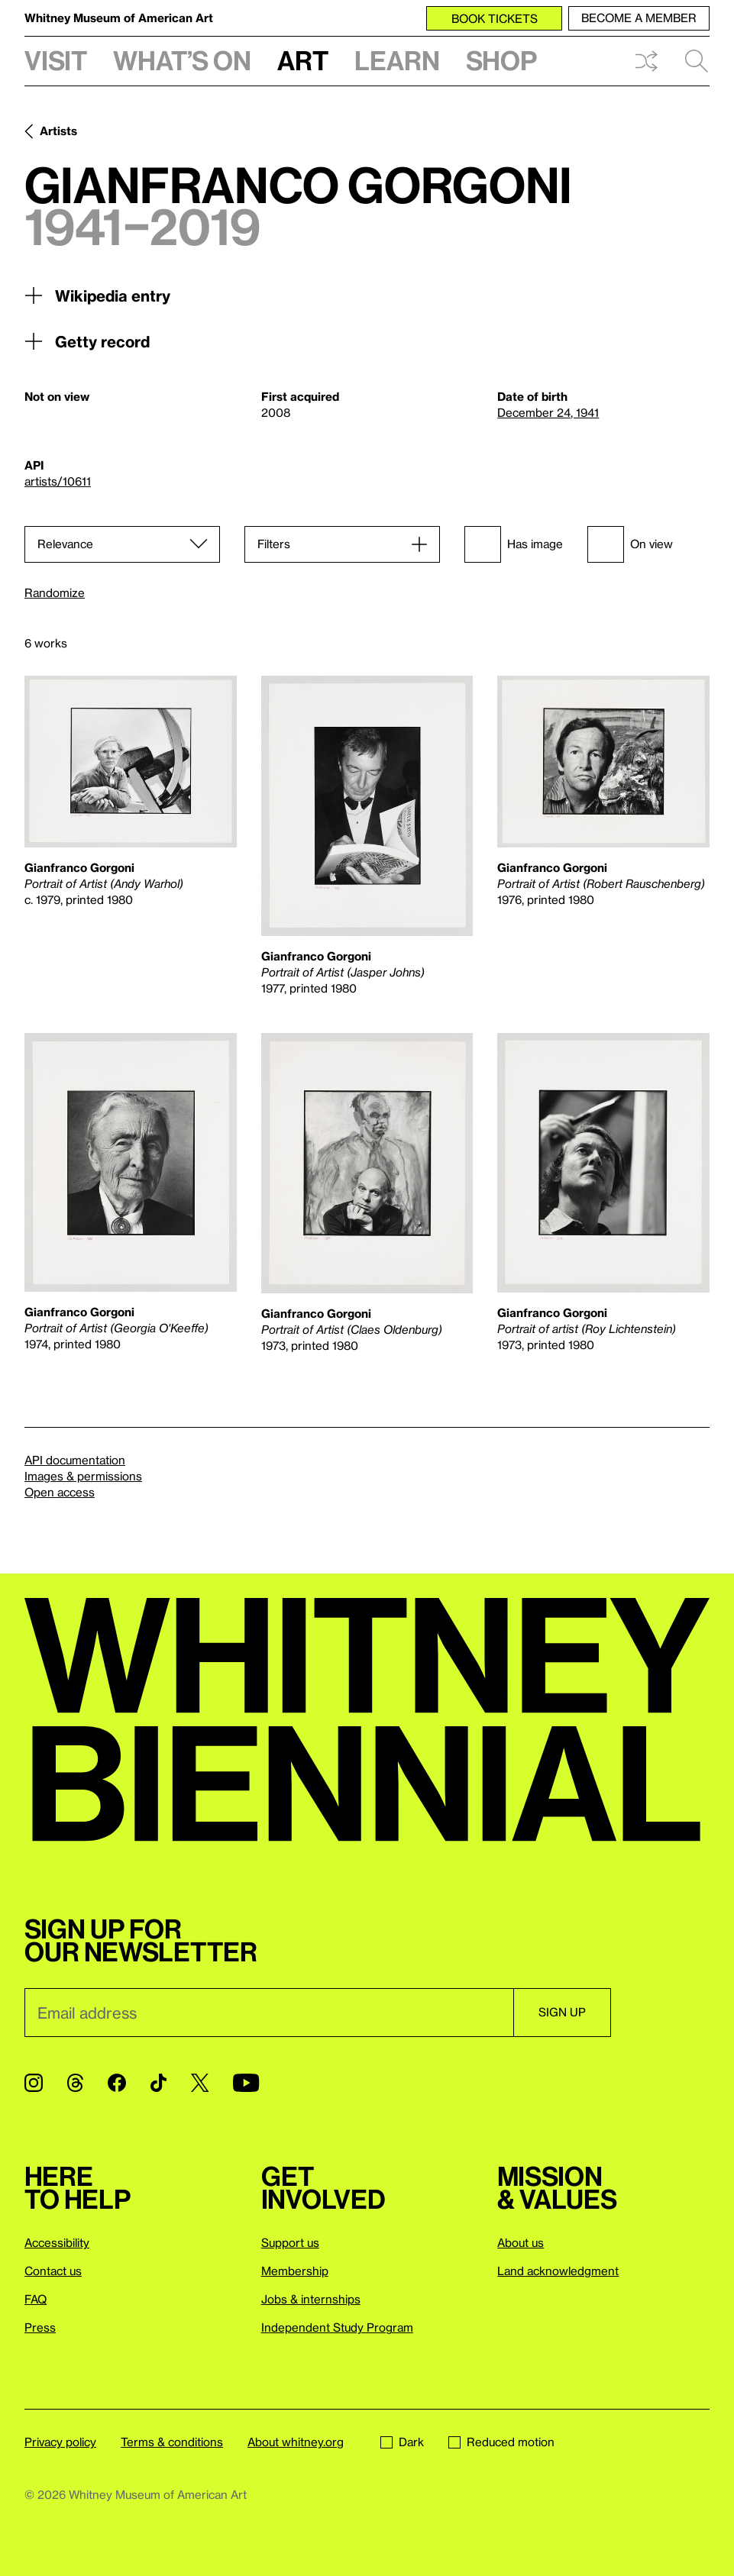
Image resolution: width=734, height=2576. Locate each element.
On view (630, 544)
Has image (513, 544)
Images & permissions (83, 1476)
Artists (58, 130)
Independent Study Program (337, 2327)
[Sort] (122, 544)
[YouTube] (246, 2082)
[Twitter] (200, 2082)
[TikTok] (158, 2082)
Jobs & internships (311, 2299)
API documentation (74, 1460)
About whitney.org (295, 2441)
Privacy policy (60, 2441)
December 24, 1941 (548, 412)
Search (696, 61)
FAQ (35, 2299)
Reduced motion (501, 2441)
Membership (294, 2270)
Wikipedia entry (97, 295)
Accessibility (56, 2242)
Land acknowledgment (558, 2270)
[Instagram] (33, 2082)
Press (40, 2327)
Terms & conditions (172, 2441)
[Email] (268, 2012)
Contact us (53, 2270)
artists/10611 (57, 481)
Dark (402, 2441)
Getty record (87, 341)
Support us (290, 2242)
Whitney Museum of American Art (118, 17)
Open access (59, 1492)
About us (520, 2242)
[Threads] (75, 2082)
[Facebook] (116, 2082)
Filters (273, 543)
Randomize (54, 593)
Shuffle (646, 61)
